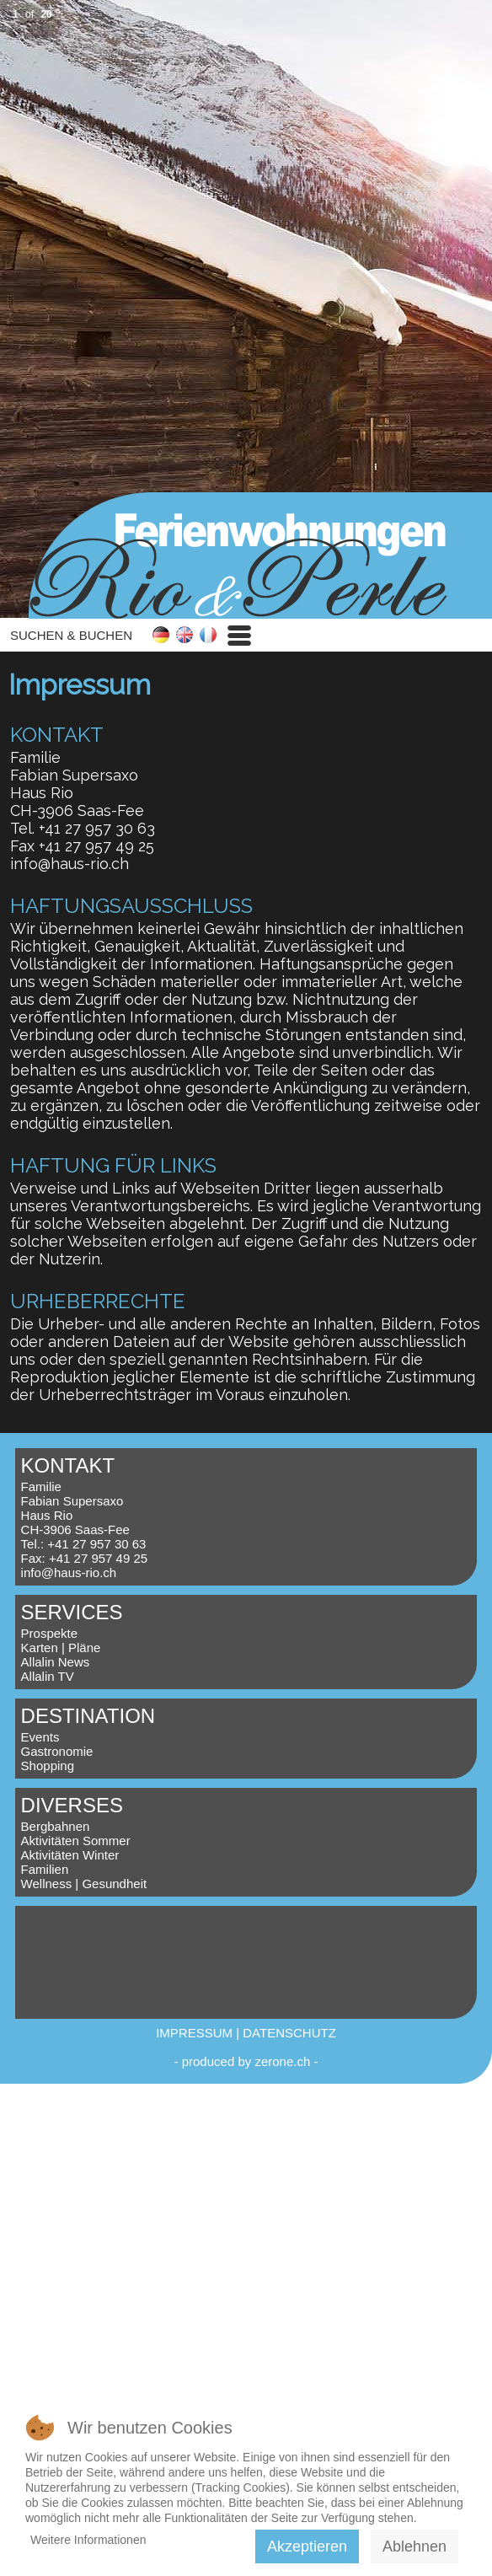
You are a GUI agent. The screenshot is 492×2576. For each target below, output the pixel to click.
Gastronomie (57, 1751)
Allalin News (55, 1662)
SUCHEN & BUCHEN (71, 635)
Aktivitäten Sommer (76, 1840)
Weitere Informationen (88, 2539)
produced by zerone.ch (246, 2061)
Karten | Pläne (61, 1647)
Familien (45, 1869)
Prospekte (49, 1633)
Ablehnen (414, 2546)
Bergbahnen (55, 1826)
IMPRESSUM (194, 2033)
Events (40, 1737)
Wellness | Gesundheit (84, 1883)
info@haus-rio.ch (69, 863)
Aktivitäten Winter (70, 1855)
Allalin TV (47, 1676)
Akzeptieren (307, 2546)
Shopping (47, 1765)
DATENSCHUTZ (289, 2033)
